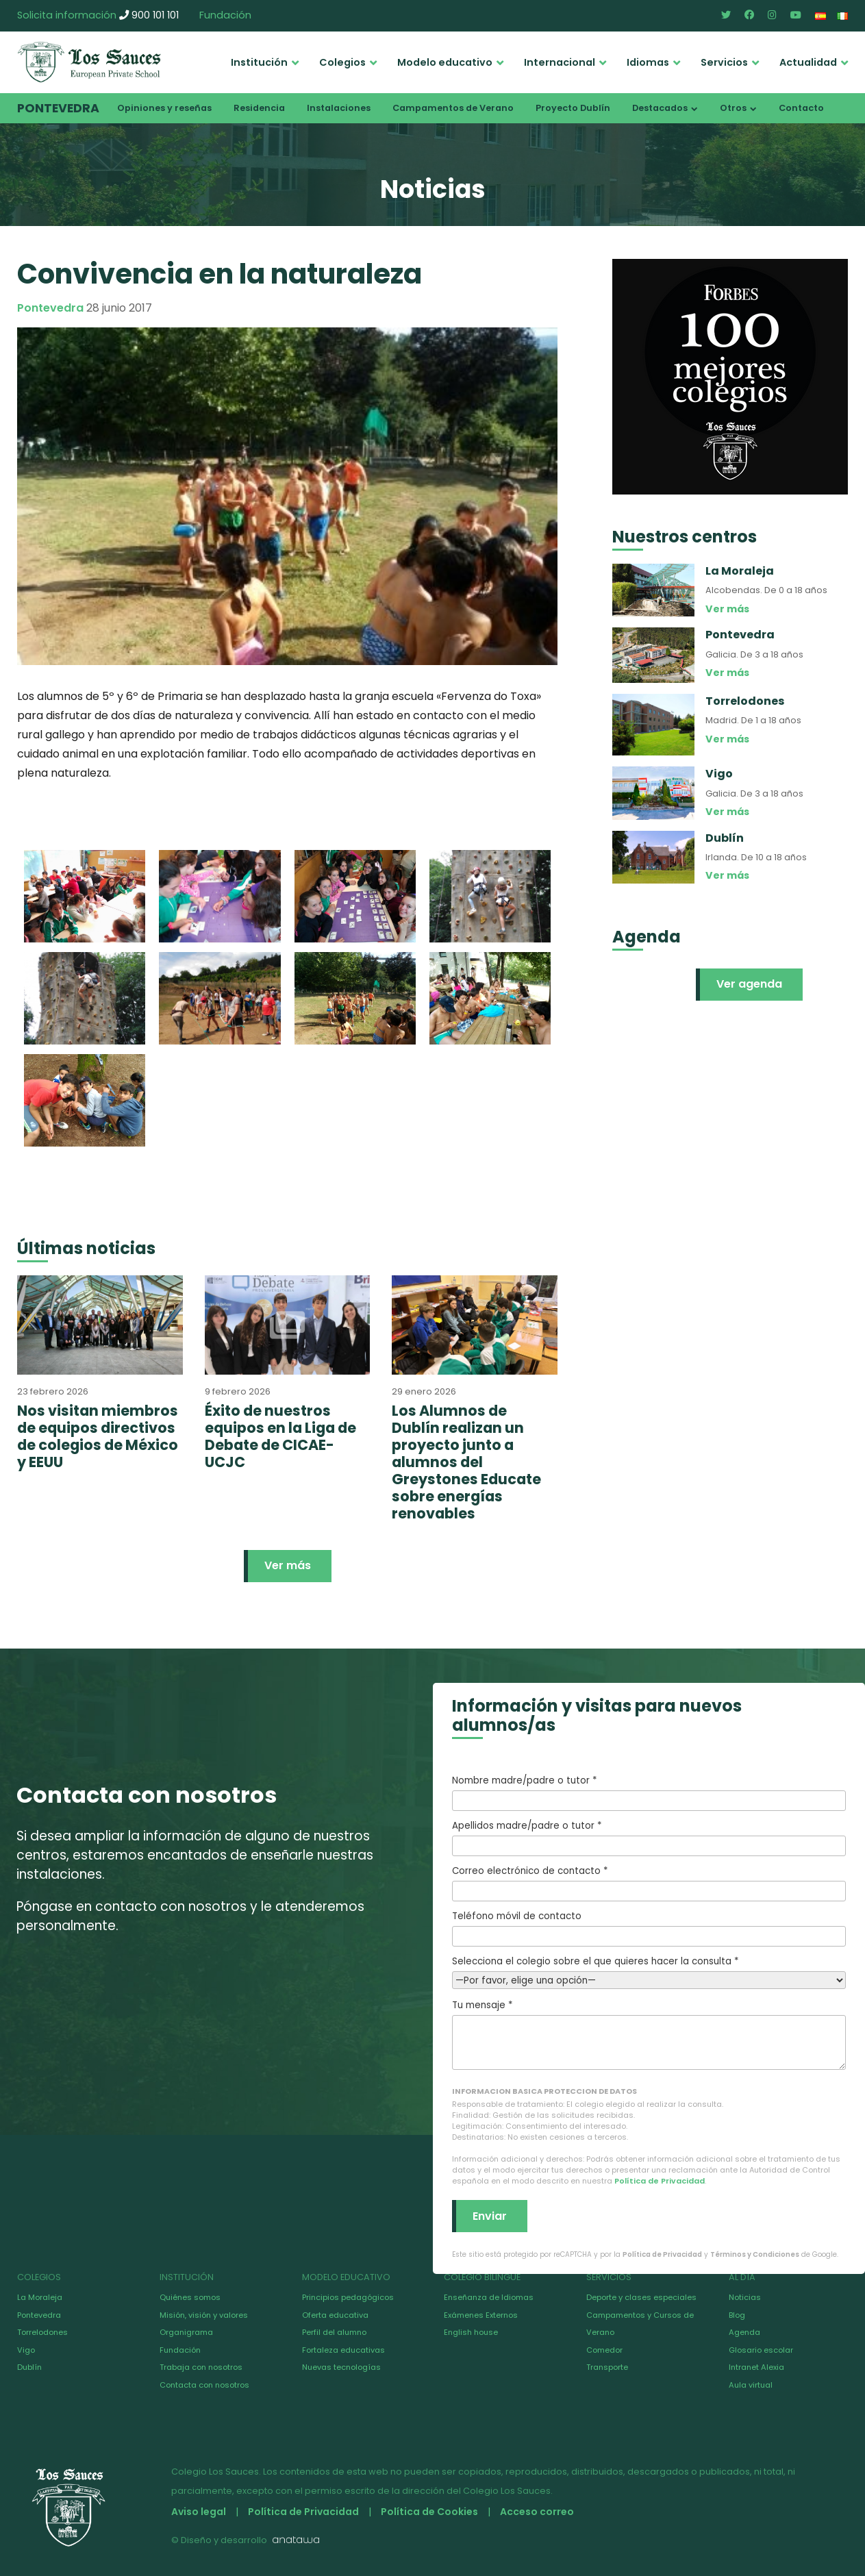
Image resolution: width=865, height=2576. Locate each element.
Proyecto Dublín (573, 108)
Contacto (801, 108)
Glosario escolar (761, 2349)
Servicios (724, 62)
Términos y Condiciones (754, 2254)
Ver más (287, 1565)
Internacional (559, 62)
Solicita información (66, 15)
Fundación (225, 15)
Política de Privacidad (659, 2180)
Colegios (342, 62)
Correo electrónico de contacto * (649, 1882)
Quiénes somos (190, 2297)
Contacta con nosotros (204, 2384)
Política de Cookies (429, 2511)
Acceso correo (537, 2511)
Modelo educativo (444, 62)
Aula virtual (751, 2384)
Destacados (660, 108)
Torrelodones (42, 2332)
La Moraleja (39, 2297)
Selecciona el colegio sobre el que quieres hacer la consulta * (649, 1971)
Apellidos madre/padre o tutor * (649, 1837)
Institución (259, 62)
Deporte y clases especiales (641, 2297)
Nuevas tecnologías (341, 2367)
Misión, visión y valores (204, 2315)
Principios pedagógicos (348, 2297)
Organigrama (186, 2332)
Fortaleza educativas (343, 2349)
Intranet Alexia (756, 2367)
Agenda (744, 2332)
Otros (733, 108)
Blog (737, 2315)
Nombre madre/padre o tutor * (649, 1792)
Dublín (29, 2367)
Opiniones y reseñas (164, 108)
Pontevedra (58, 108)
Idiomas (648, 62)
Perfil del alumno (334, 2332)
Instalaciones (339, 108)
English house (471, 2332)
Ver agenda (749, 984)
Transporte (607, 2367)
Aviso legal (198, 2511)
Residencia (259, 108)
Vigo (26, 2349)
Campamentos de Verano (453, 108)
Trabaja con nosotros (201, 2367)
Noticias (745, 2297)
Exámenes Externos (481, 2315)
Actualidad (808, 62)
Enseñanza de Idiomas (489, 2297)
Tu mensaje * (649, 2034)
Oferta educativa (335, 2315)
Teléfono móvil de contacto (649, 1928)
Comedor (604, 2349)
